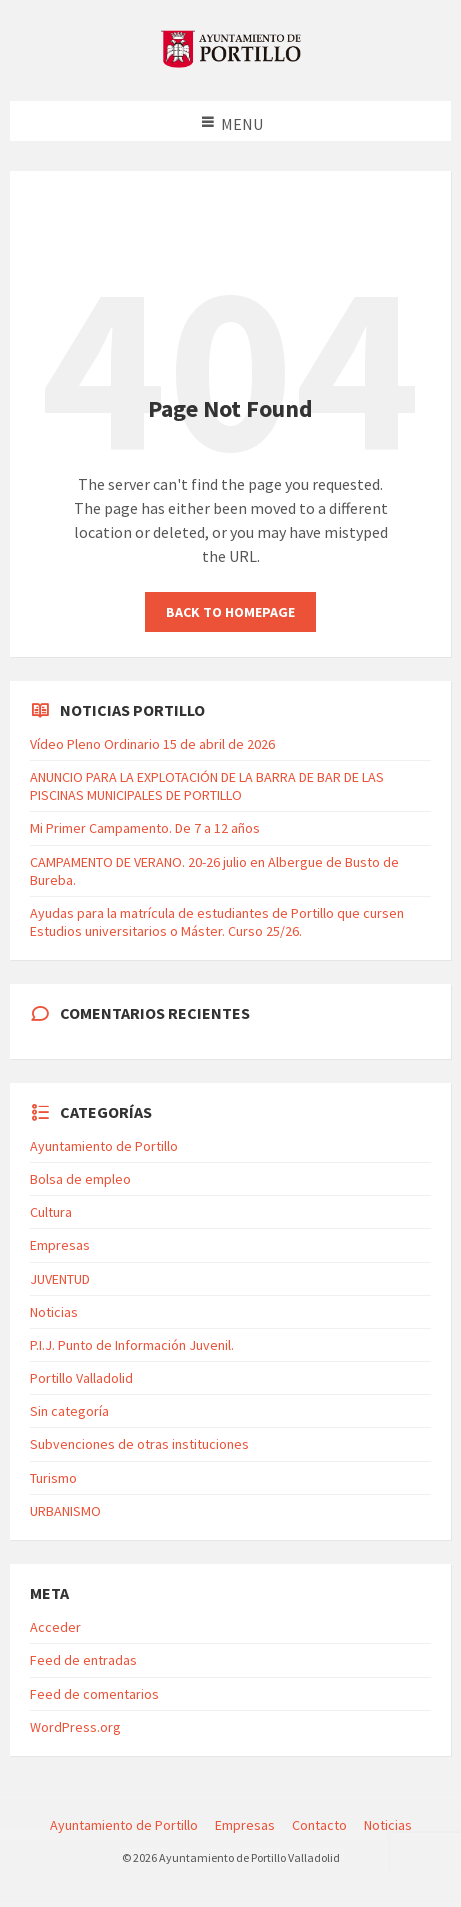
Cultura (51, 1212)
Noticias (54, 1312)
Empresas (60, 1245)
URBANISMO (65, 1511)
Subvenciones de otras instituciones (139, 1444)
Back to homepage (230, 612)
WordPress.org (75, 1727)
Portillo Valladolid (81, 1378)
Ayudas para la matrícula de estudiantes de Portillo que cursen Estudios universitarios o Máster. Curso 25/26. (217, 922)
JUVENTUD (60, 1279)
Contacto (319, 1825)
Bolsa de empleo (80, 1179)
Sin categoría (69, 1411)
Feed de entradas (83, 1660)
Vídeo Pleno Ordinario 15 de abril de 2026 (152, 744)
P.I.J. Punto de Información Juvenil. (132, 1345)
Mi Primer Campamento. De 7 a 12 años (145, 828)
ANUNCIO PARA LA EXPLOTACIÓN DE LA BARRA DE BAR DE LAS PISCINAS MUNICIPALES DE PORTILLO (207, 786)
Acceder (55, 1627)
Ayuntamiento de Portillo (104, 1146)
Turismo (53, 1478)
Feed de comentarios (94, 1694)
